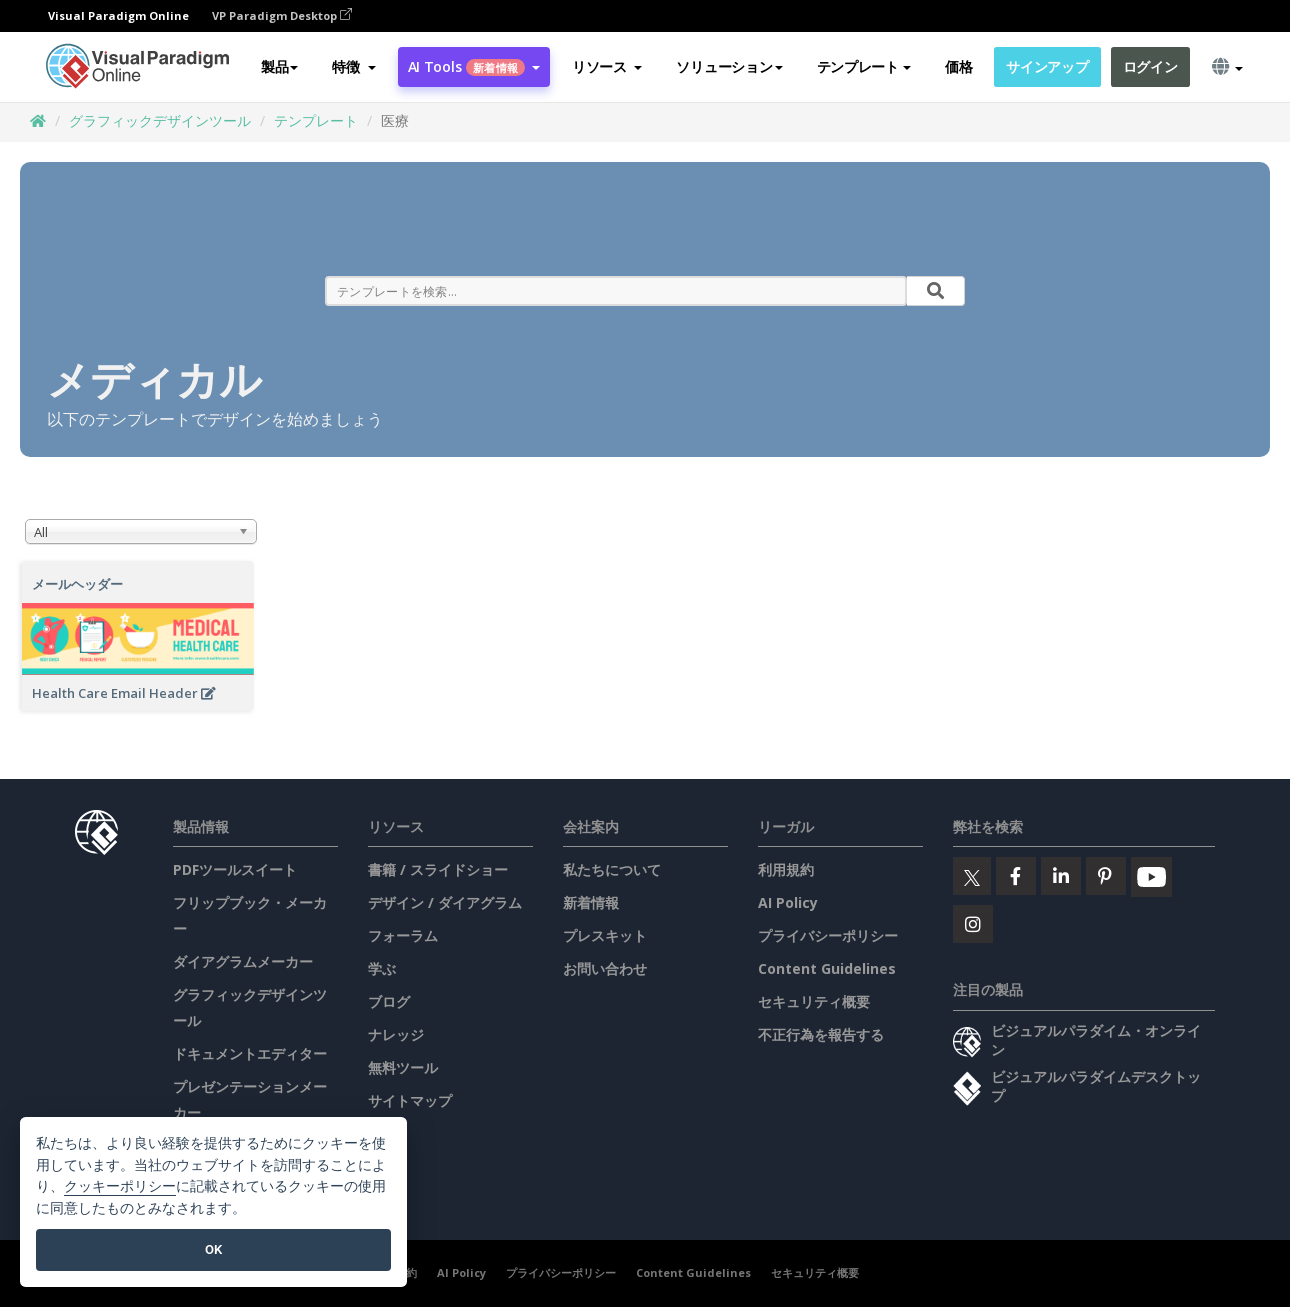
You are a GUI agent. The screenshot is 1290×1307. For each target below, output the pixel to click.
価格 (958, 66)
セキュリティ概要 (814, 1001)
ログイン (1150, 66)
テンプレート (316, 120)
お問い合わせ (605, 968)
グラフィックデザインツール (160, 120)
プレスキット (605, 935)
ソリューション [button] (729, 66)
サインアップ (1047, 66)
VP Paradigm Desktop (282, 15)
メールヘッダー (77, 584)
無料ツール (403, 1067)
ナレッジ (396, 1034)
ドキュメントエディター (250, 1053)
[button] (353, 67)
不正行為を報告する (821, 1034)
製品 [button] (279, 66)
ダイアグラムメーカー (243, 961)
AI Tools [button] (474, 66)
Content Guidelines (827, 968)
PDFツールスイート (235, 869)
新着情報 (591, 902)
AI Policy (788, 902)
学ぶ (382, 968)
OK (213, 1249)
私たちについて (612, 869)
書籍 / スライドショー (438, 869)
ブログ (389, 1001)
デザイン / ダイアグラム (445, 902)
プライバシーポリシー (828, 935)
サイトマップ (410, 1100)
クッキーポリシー (120, 1186)
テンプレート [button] (864, 66)
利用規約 (786, 869)
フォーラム (403, 935)
